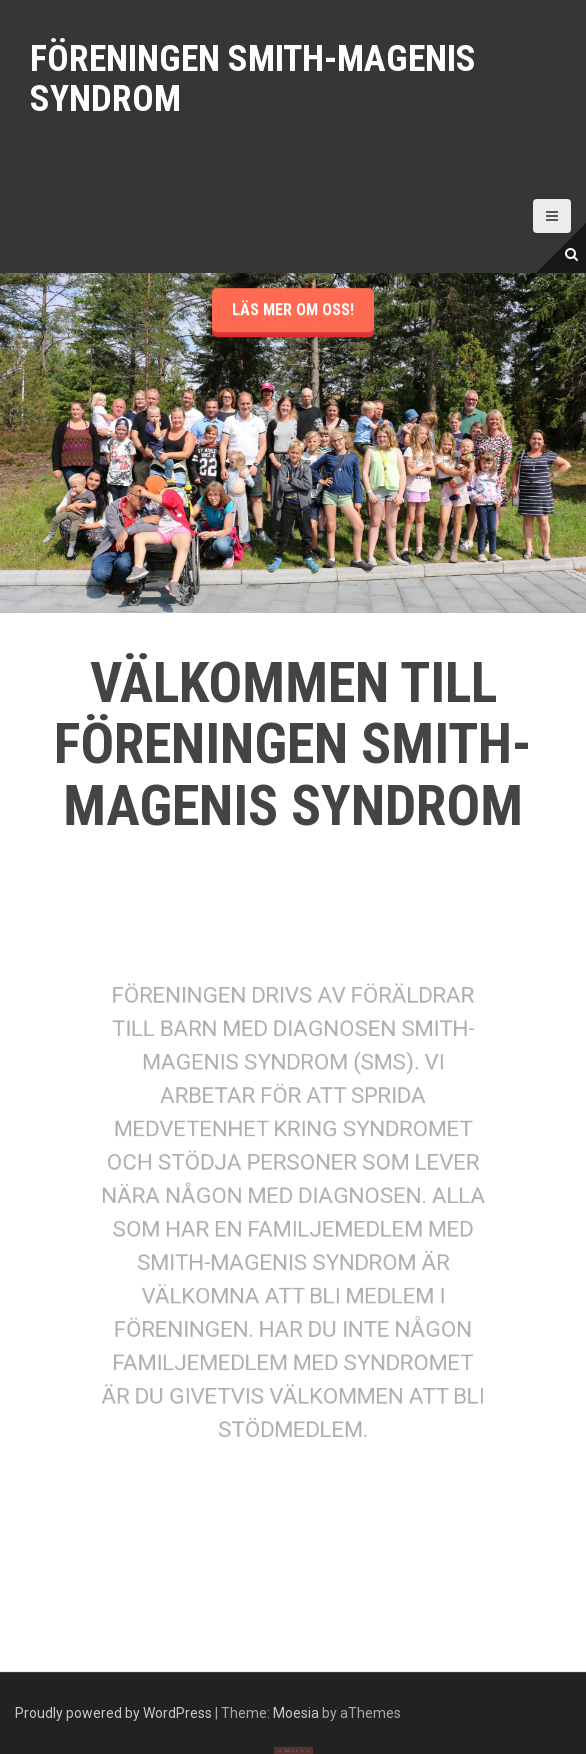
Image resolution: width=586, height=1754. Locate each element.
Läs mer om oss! (293, 374)
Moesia (296, 1713)
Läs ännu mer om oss (293, 1737)
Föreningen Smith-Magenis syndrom (253, 79)
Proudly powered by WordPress (113, 1713)
